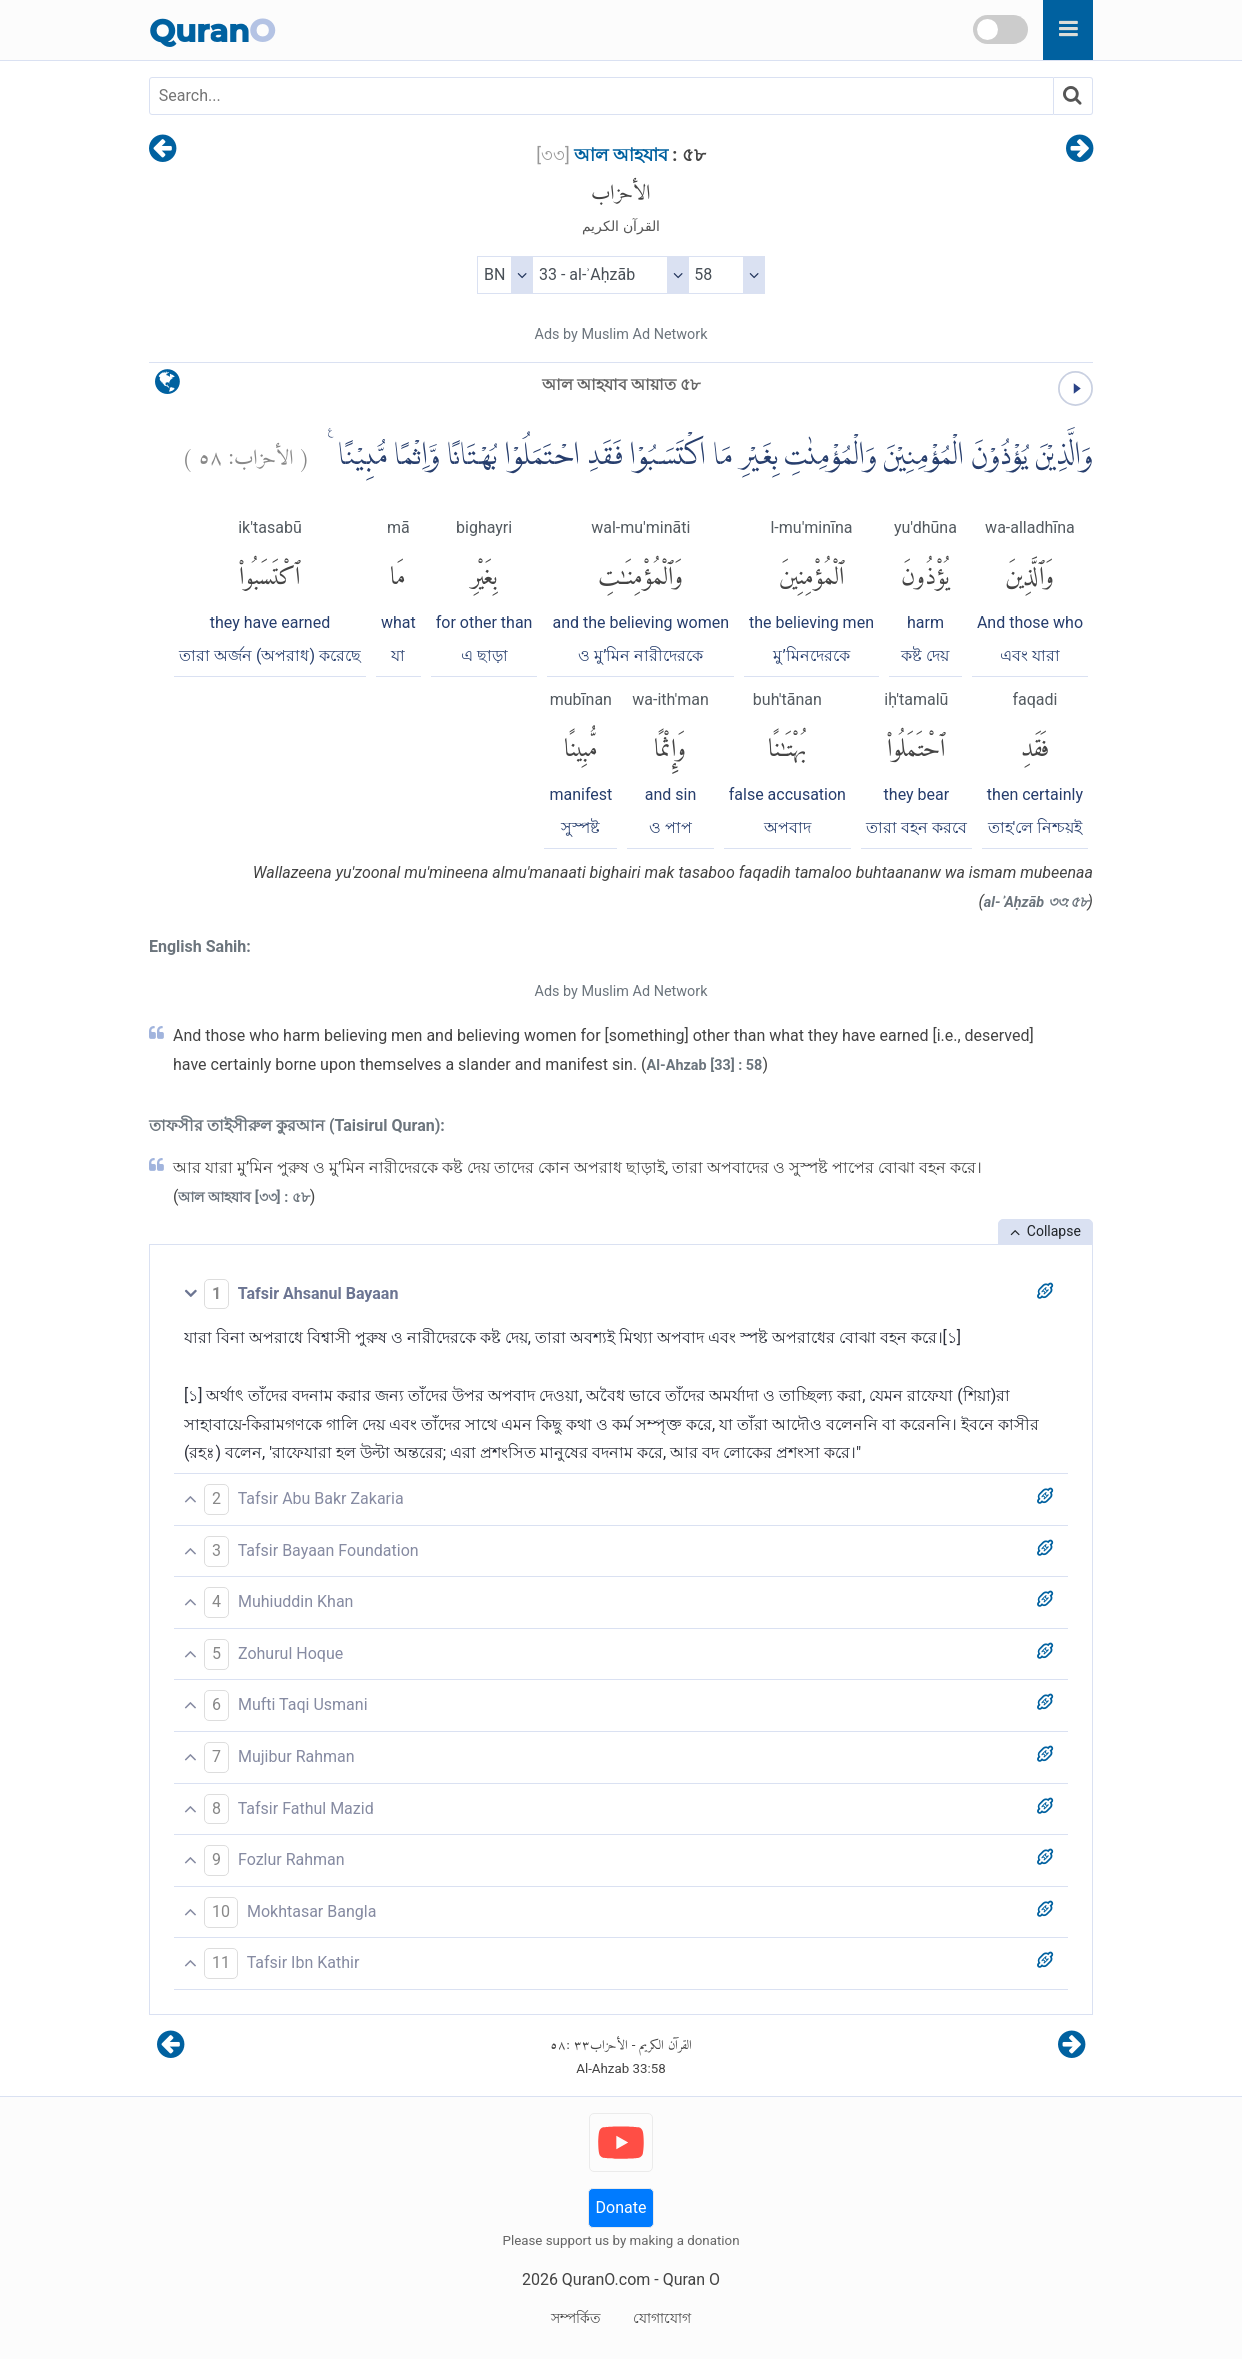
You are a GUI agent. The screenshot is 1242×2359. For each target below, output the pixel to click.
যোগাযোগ (662, 2318)
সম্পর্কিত (576, 2318)
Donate (621, 2207)
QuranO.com (606, 2279)
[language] (167, 386)
